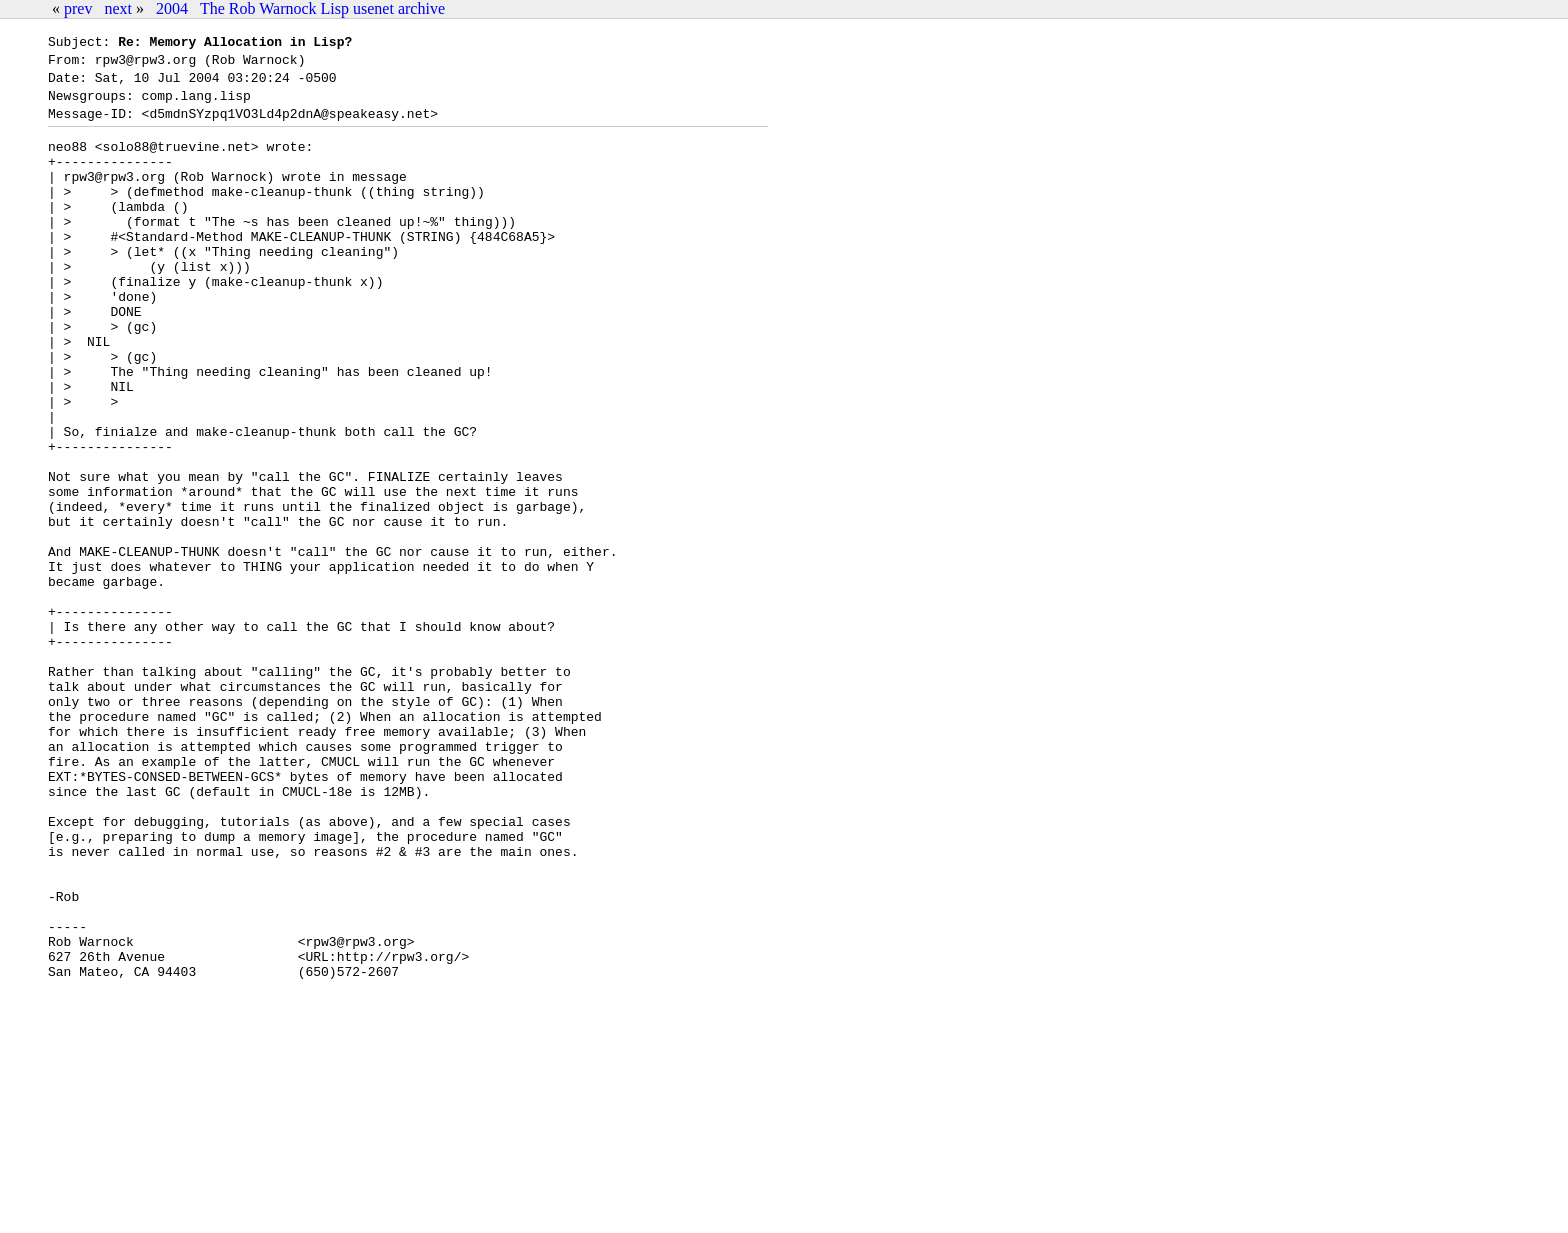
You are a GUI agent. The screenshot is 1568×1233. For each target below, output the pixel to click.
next (118, 8)
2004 (172, 8)
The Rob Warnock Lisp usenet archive (322, 8)
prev (78, 8)
